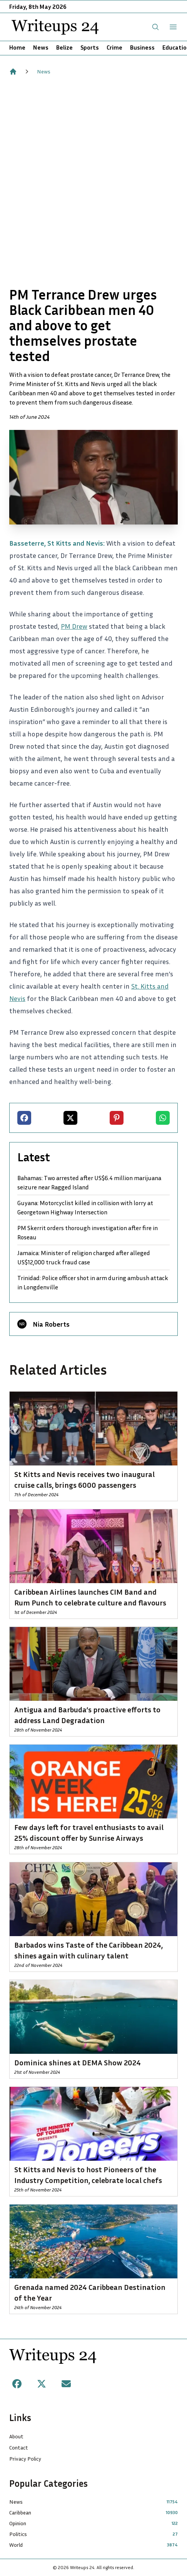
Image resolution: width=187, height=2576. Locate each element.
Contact (18, 2447)
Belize (64, 47)
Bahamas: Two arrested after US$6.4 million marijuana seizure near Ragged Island (89, 1182)
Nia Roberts (51, 1324)
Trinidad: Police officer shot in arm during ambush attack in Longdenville (92, 1282)
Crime (114, 47)
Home (17, 47)
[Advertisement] (93, 181)
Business (142, 47)
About (16, 2436)
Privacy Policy (25, 2458)
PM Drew (74, 626)
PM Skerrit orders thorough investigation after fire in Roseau (87, 1232)
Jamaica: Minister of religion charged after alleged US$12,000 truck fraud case (83, 1257)
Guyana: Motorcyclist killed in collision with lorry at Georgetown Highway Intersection (85, 1207)
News (40, 47)
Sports (89, 47)
